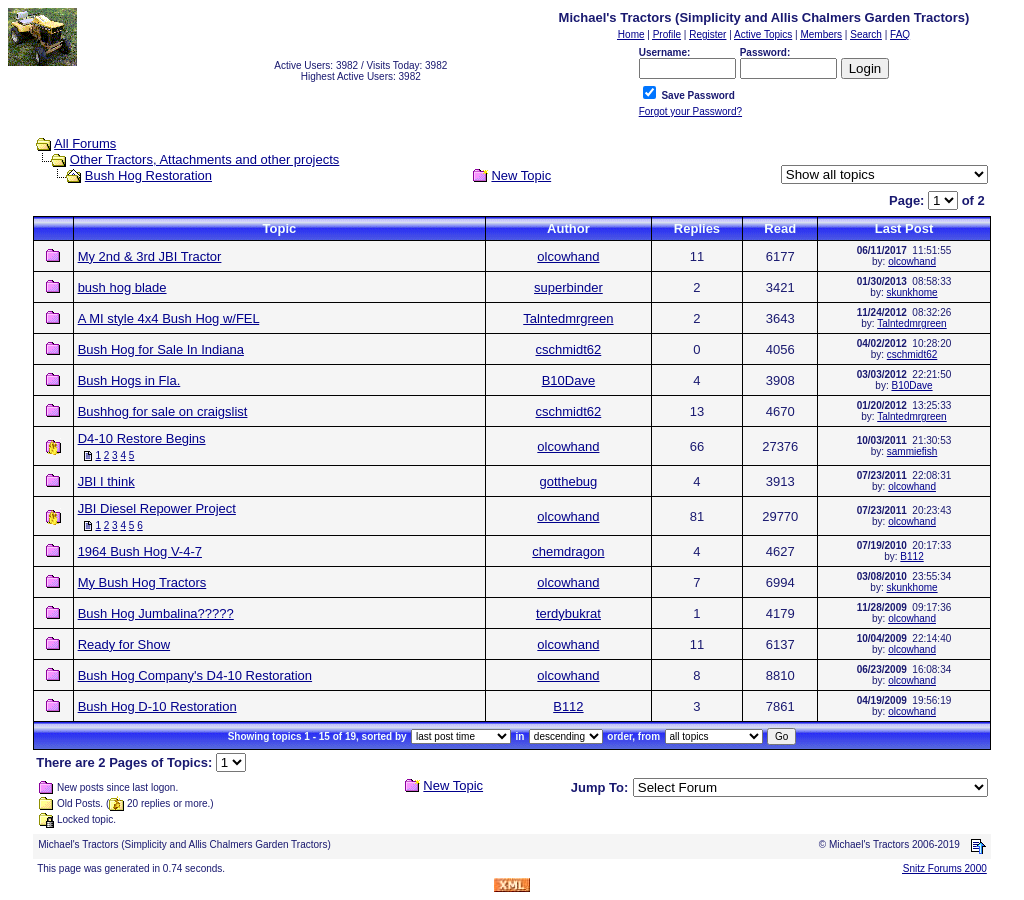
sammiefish (912, 451)
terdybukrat (568, 613)
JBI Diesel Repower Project (157, 508)
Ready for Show (124, 644)
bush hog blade (122, 287)
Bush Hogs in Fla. (129, 380)
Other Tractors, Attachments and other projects (205, 159)
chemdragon (568, 551)
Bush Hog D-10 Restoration (157, 706)
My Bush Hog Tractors (142, 582)
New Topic (521, 175)
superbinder (568, 287)
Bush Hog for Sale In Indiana (161, 349)
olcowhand (568, 256)
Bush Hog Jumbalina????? (156, 613)
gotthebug (568, 481)
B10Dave (568, 380)
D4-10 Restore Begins (142, 438)
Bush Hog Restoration (148, 175)
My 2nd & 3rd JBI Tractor (150, 256)
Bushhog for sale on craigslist (163, 411)
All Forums (85, 143)
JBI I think (106, 481)
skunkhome (911, 292)
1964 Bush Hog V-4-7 (140, 551)
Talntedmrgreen (568, 318)
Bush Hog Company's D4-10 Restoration (195, 675)
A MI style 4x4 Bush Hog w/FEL (169, 318)
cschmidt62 (569, 349)
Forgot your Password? (690, 111)
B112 (911, 556)
